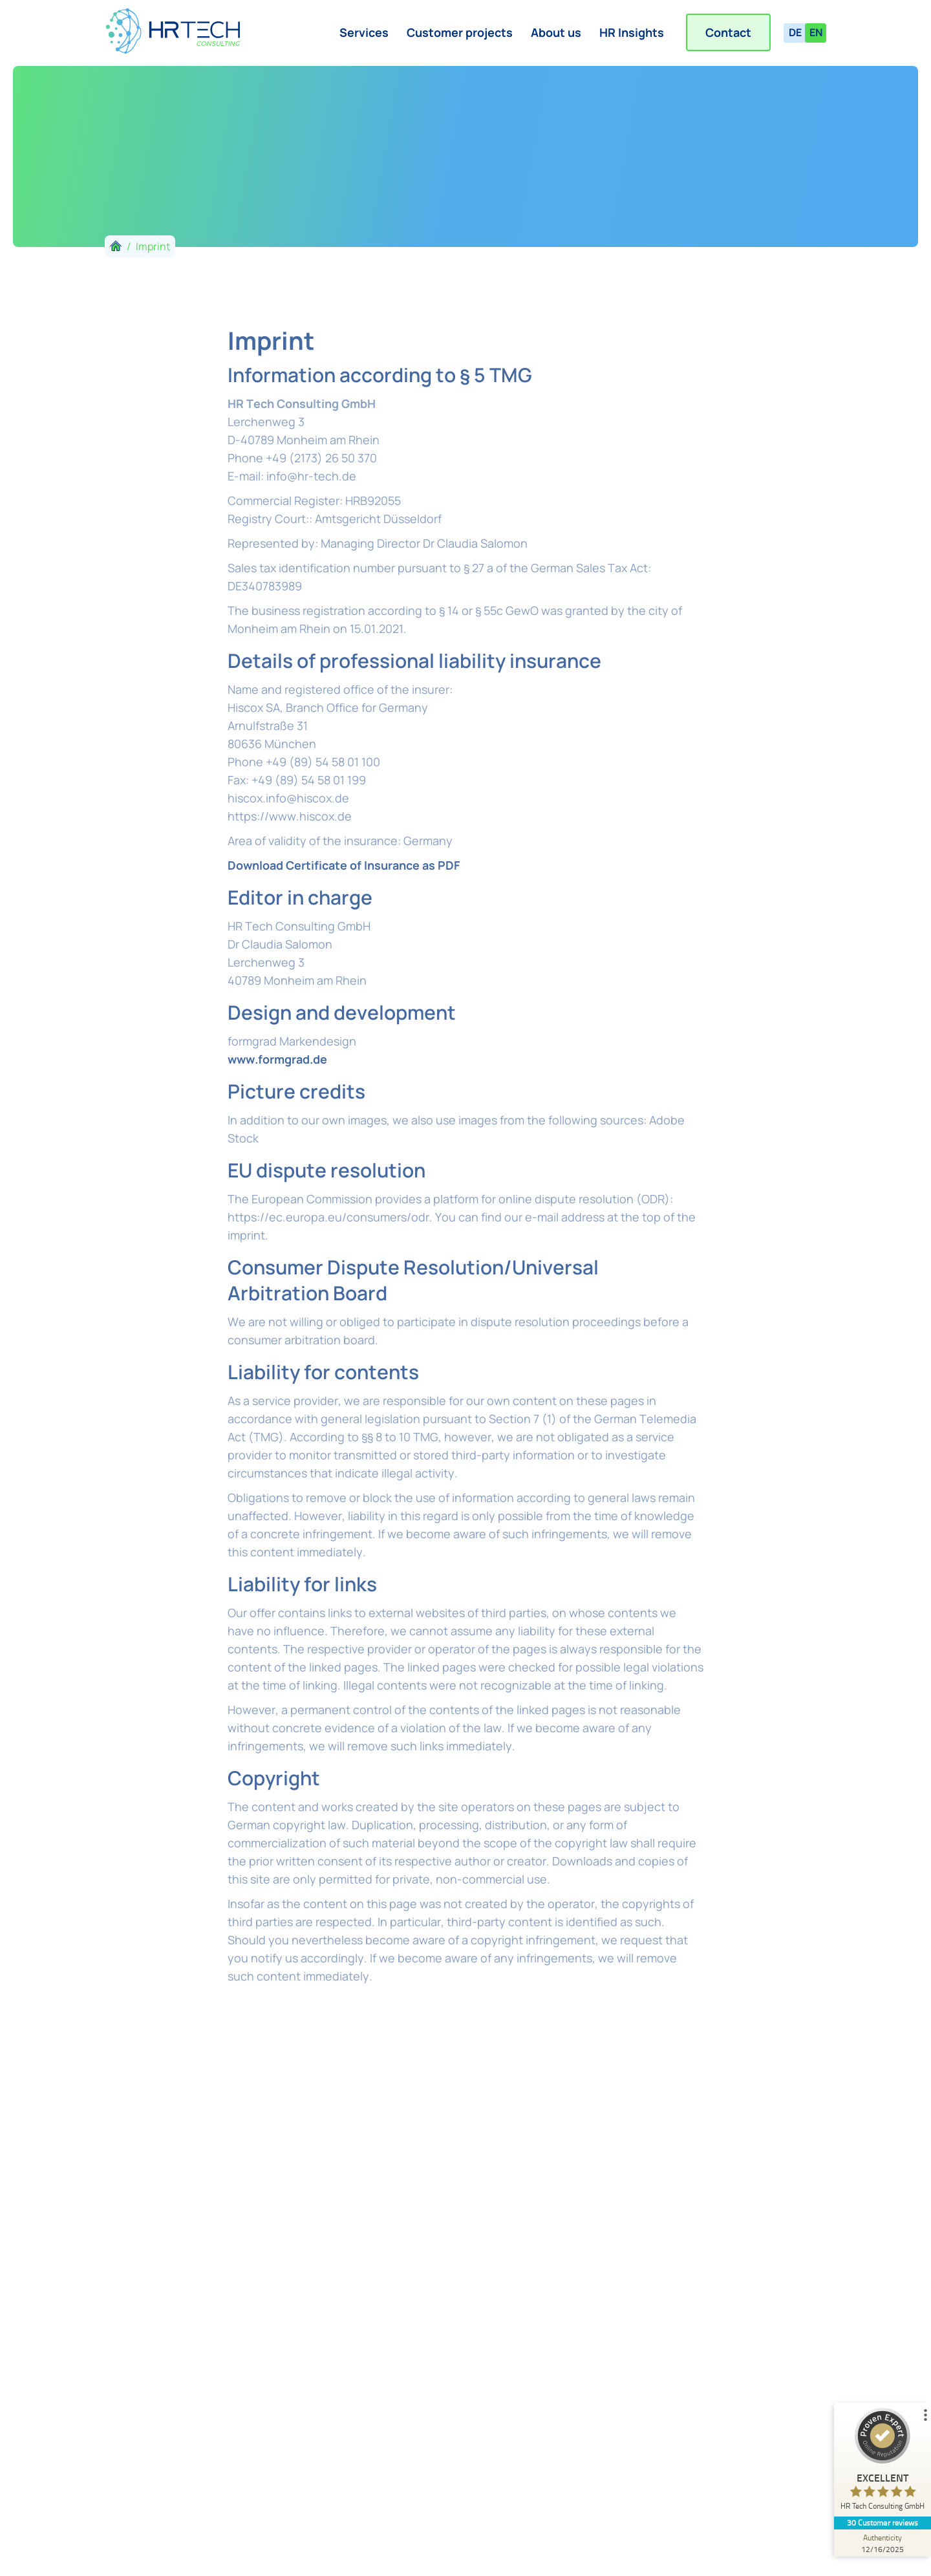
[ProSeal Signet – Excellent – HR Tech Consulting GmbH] (882, 2462)
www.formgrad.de (277, 1059)
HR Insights (631, 32)
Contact (728, 32)
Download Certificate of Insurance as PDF (344, 865)
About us (556, 32)
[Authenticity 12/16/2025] (882, 2543)
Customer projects (460, 32)
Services (364, 32)
